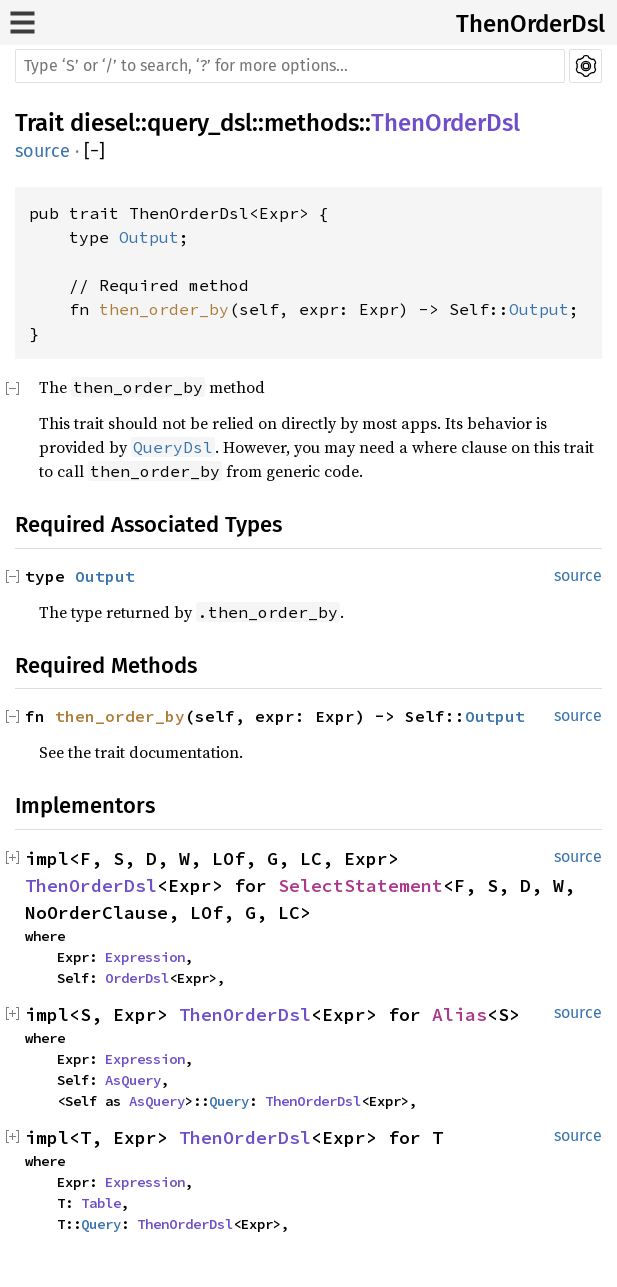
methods (311, 123)
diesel (102, 123)
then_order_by (164, 309)
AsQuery (133, 1080)
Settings (585, 66)
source (42, 151)
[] (94, 151)
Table (101, 1203)
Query (229, 1101)
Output (149, 237)
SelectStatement (360, 885)
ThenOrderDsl (530, 24)
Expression (145, 957)
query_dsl (199, 123)
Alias (459, 1014)
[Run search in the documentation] (290, 66)
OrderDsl (137, 978)
